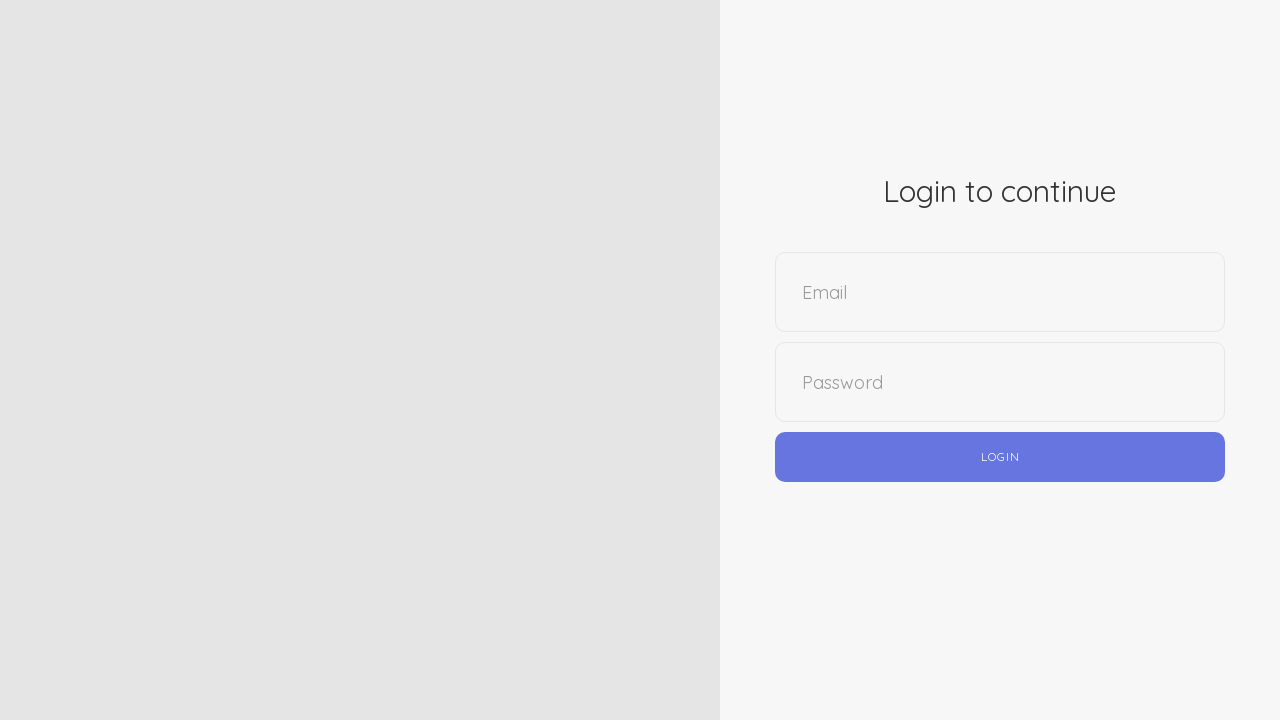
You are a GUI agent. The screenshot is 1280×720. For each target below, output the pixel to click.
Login (1000, 456)
